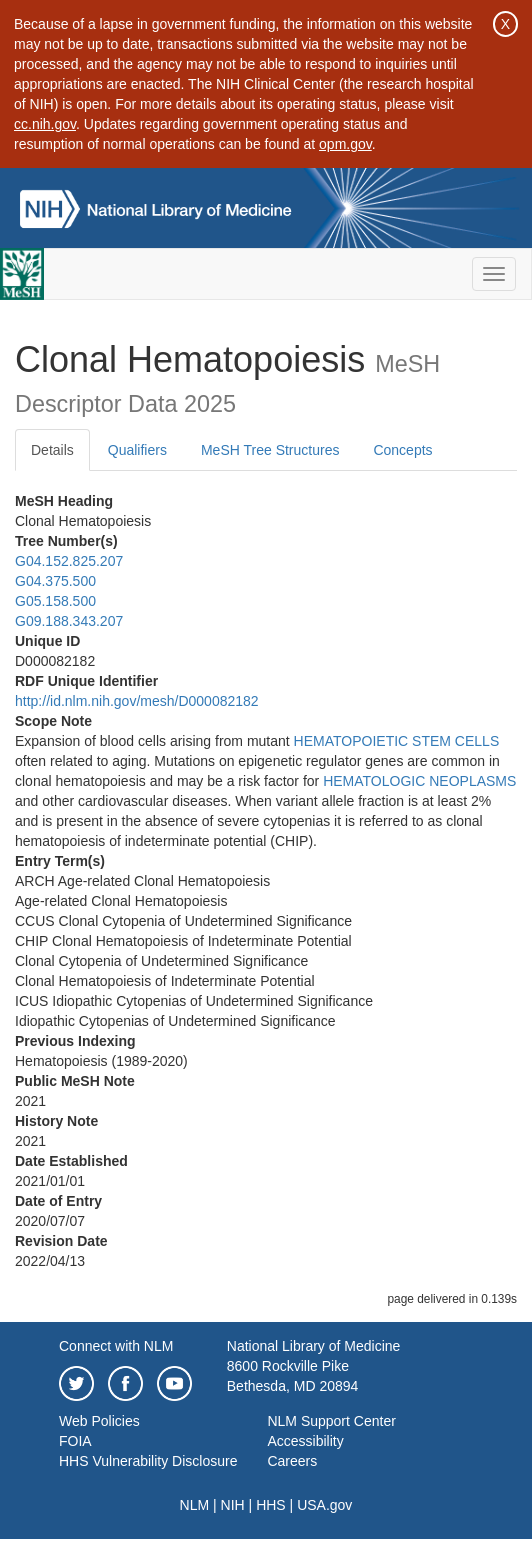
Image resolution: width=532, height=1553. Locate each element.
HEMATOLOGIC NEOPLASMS (419, 781)
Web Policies (99, 1421)
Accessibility (305, 1441)
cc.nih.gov (45, 124)
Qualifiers (137, 450)
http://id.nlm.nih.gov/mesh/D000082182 (137, 701)
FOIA (75, 1441)
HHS (271, 1505)
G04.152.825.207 (69, 561)
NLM (195, 1505)
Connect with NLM (116, 1346)
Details (52, 450)
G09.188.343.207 (69, 621)
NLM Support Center (331, 1421)
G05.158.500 (55, 601)
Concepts (402, 450)
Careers (292, 1461)
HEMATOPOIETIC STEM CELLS (397, 741)
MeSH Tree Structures (270, 450)
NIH (233, 1505)
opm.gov (345, 144)
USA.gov (324, 1505)
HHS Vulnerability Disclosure (148, 1461)
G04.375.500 (55, 581)
